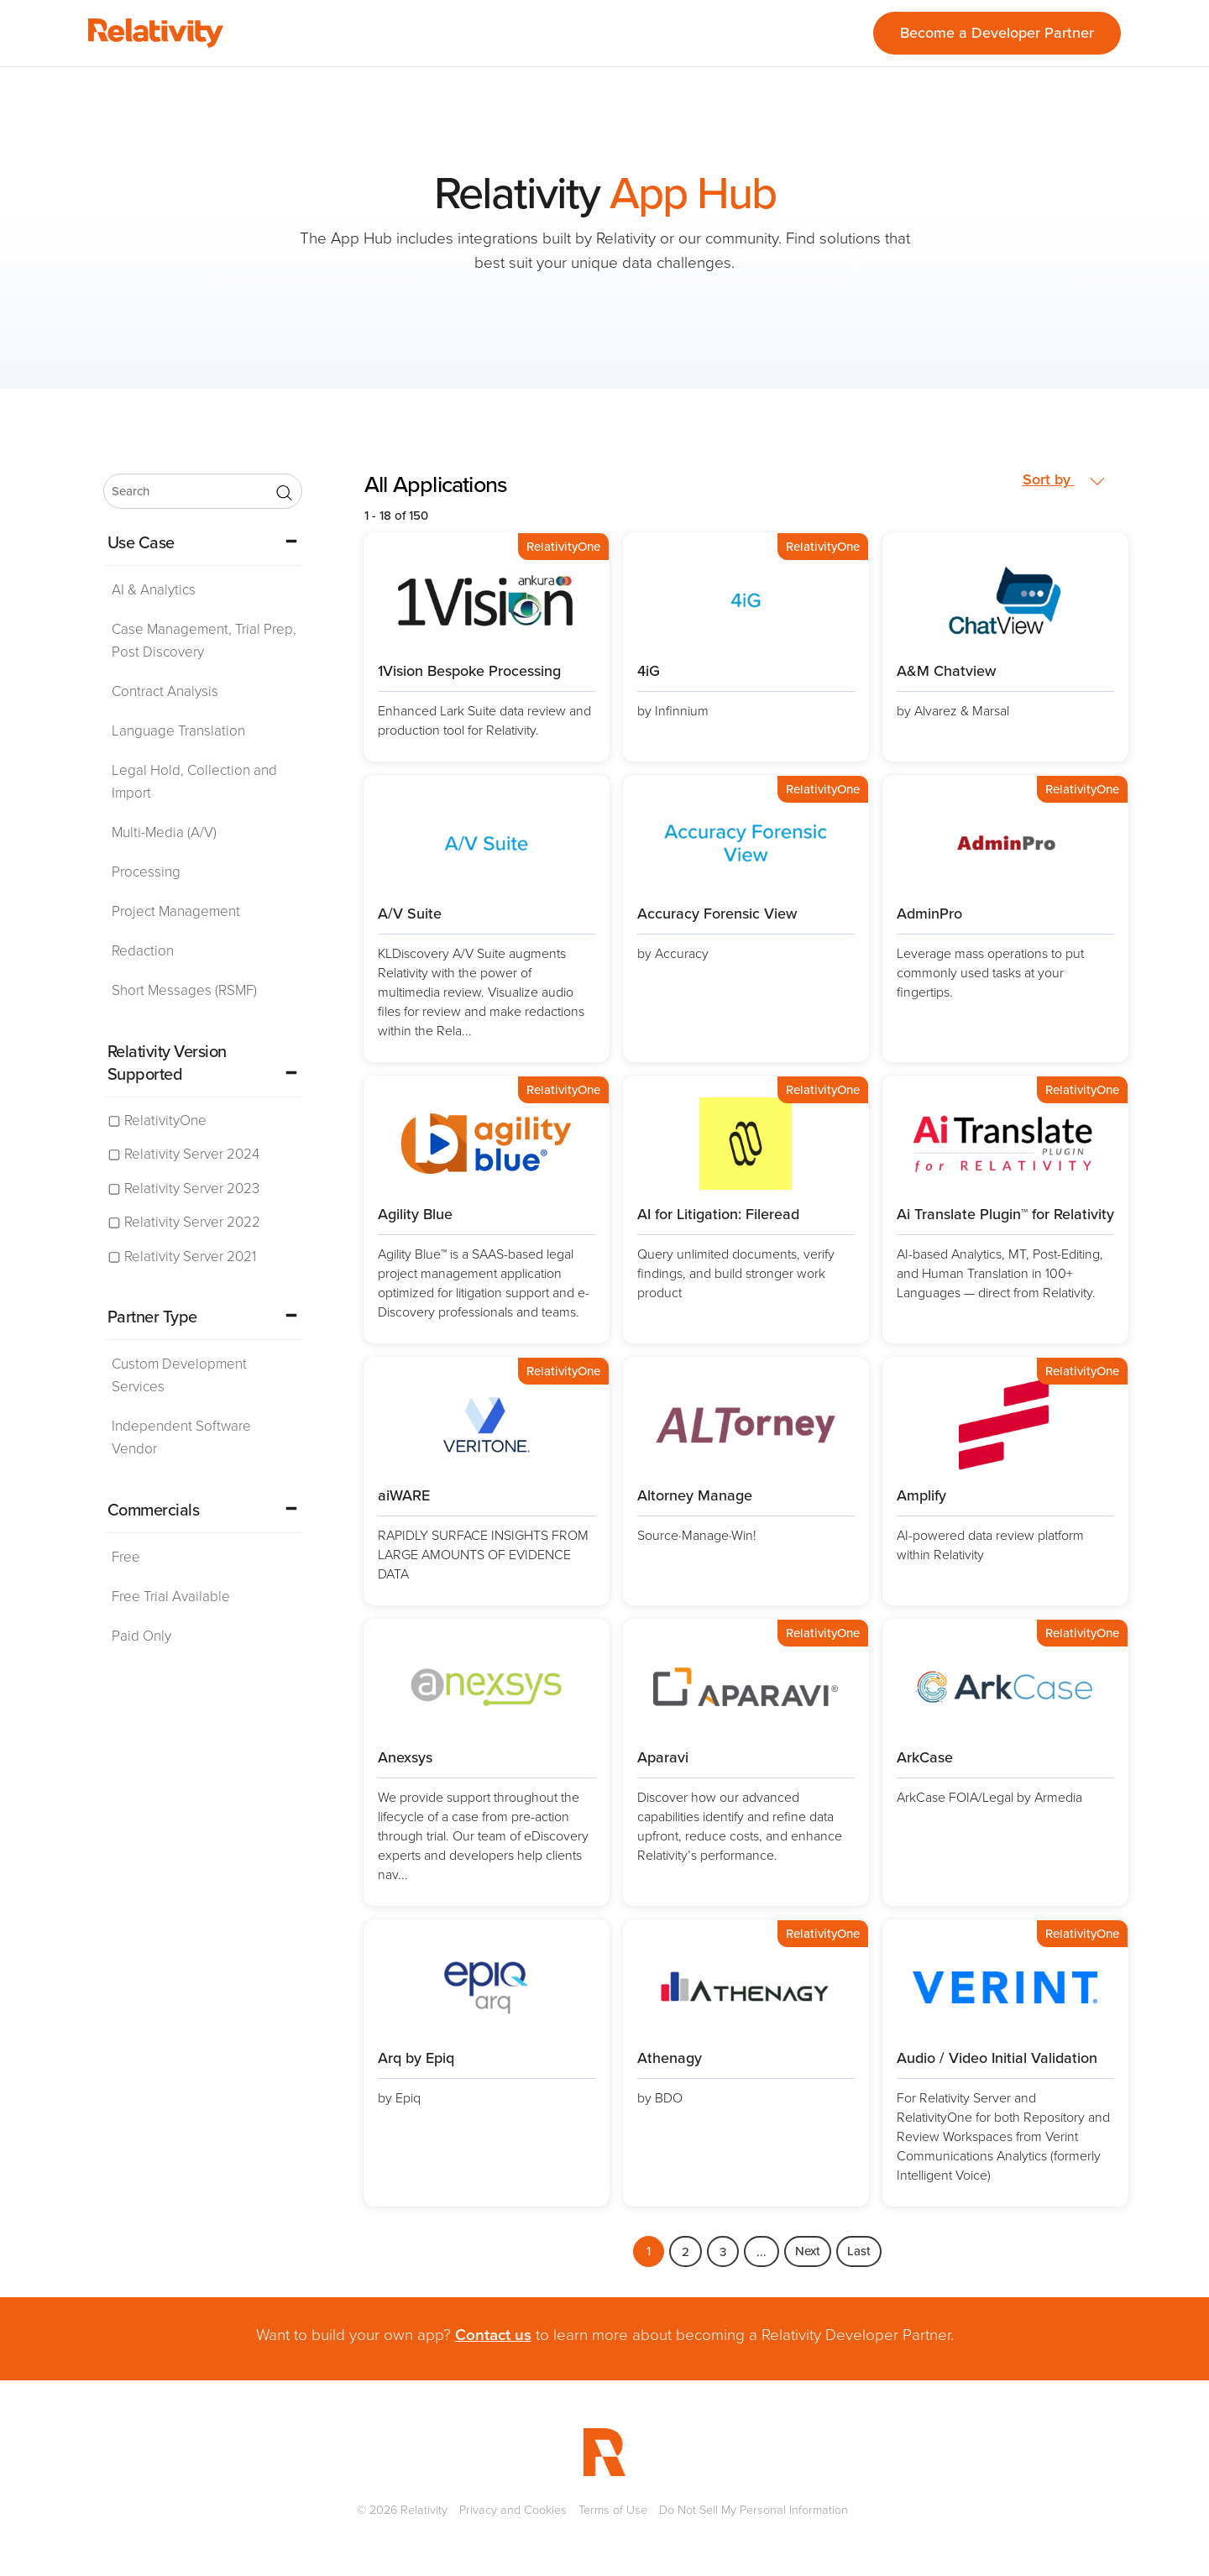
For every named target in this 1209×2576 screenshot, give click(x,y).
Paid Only (141, 1636)
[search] (202, 491)
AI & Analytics (154, 589)
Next (807, 2251)
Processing (146, 871)
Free (126, 1557)
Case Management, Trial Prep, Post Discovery (204, 640)
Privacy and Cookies (513, 2509)
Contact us (493, 2334)
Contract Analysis (165, 691)
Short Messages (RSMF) (184, 990)
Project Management (176, 911)
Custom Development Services (179, 1375)
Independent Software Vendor (181, 1437)
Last (859, 2251)
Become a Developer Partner (997, 33)
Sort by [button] (1064, 479)
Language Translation (178, 730)
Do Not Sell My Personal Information (753, 2509)
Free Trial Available (171, 1596)
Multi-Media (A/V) (164, 832)
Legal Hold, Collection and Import (194, 782)
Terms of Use (612, 2509)
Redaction (143, 950)
